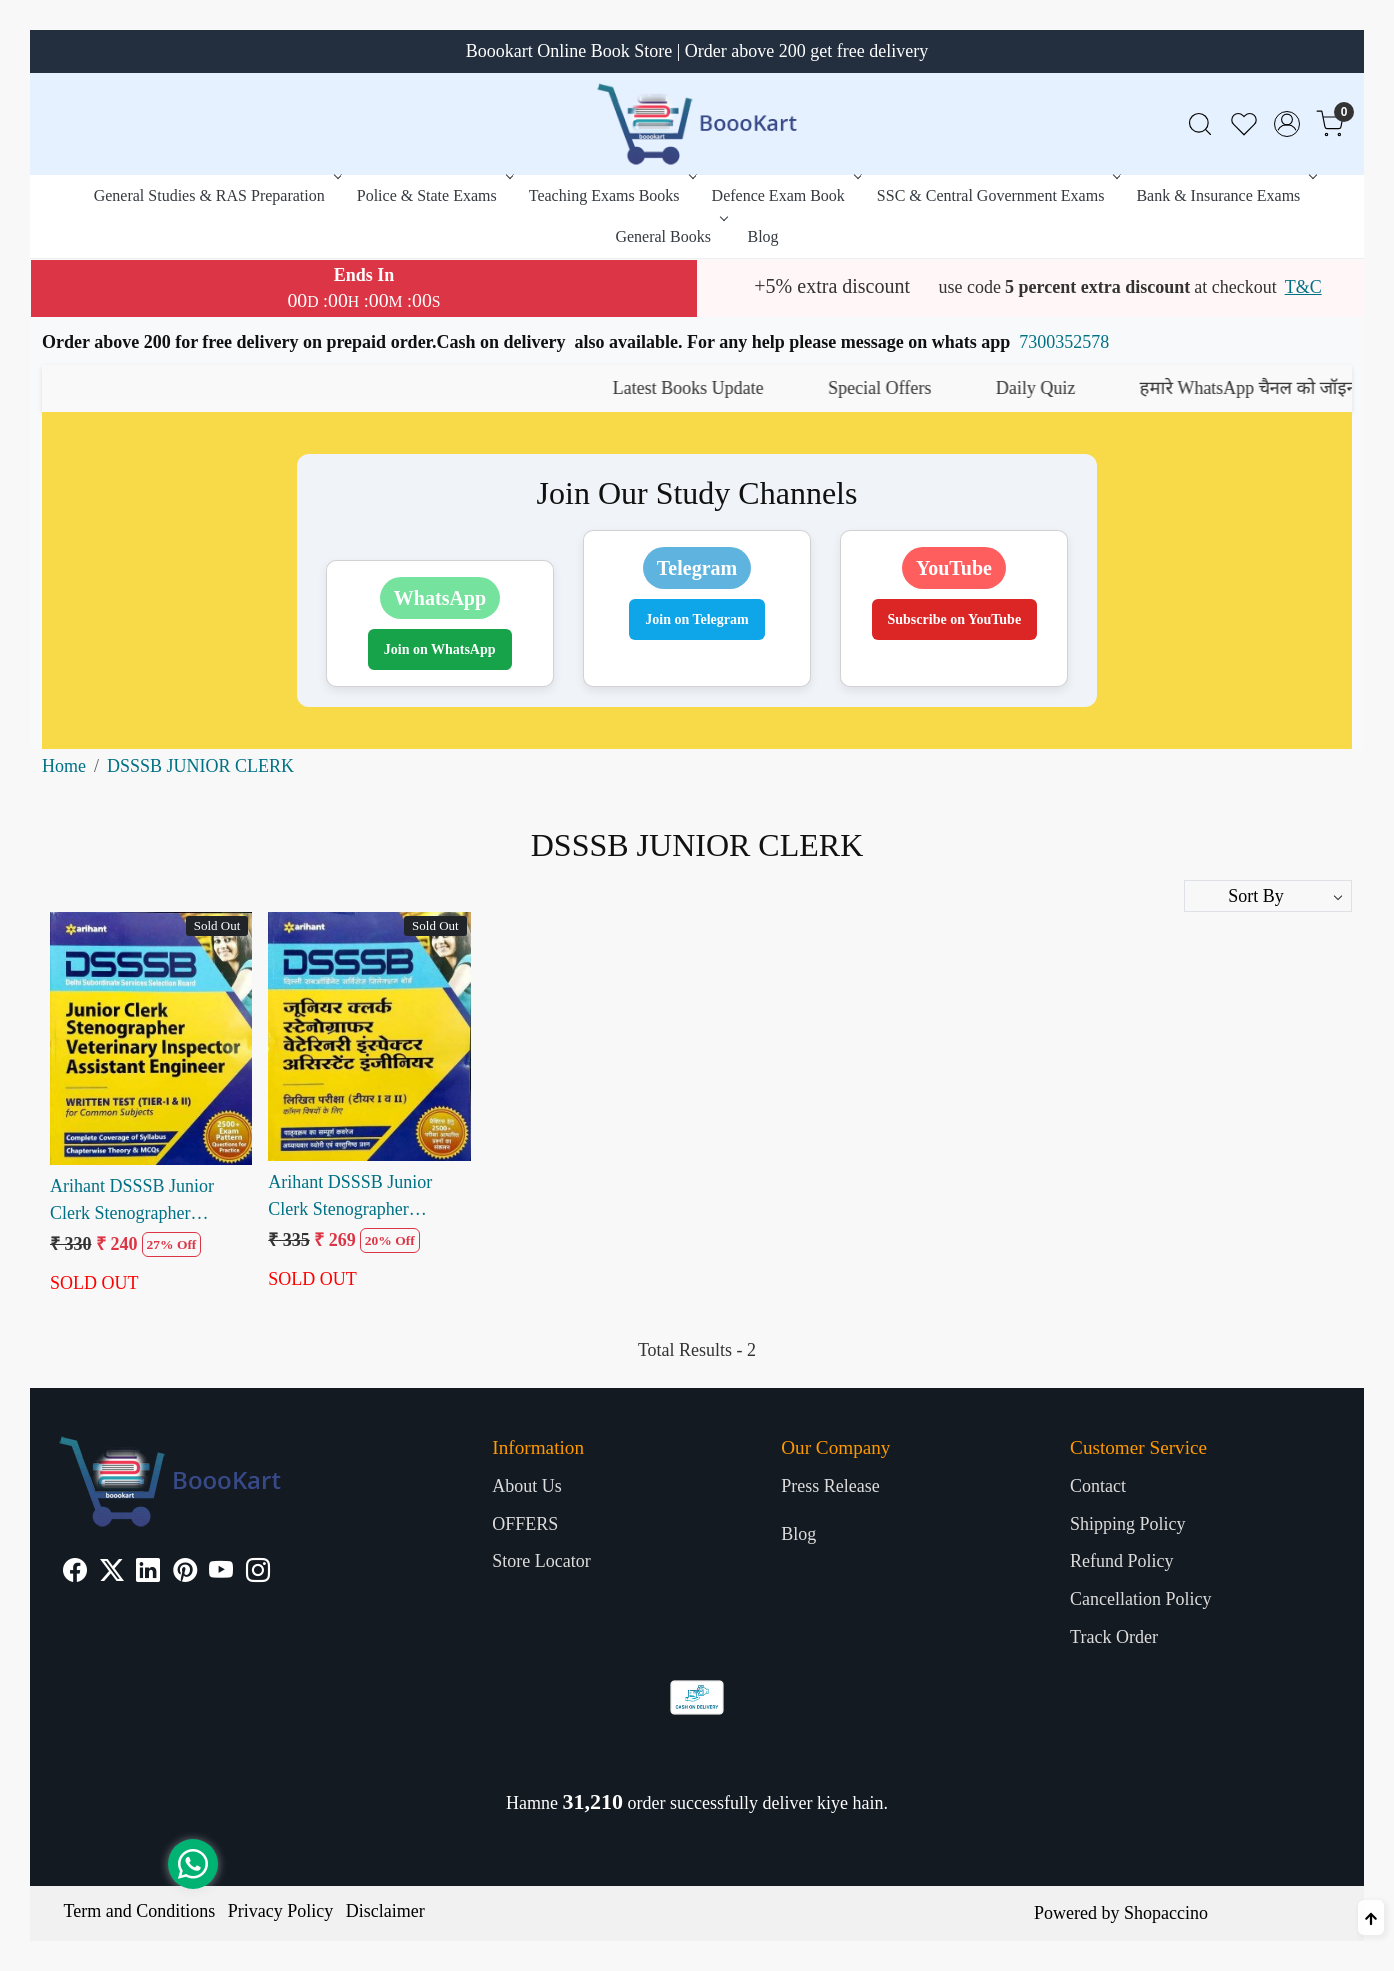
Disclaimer (385, 1911)
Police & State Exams (433, 195)
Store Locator (541, 1561)
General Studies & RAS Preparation (216, 195)
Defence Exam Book (785, 195)
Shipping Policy (1128, 1524)
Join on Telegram (696, 619)
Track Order (1114, 1637)
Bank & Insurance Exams (1224, 195)
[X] (112, 1573)
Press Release (830, 1486)
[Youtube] (221, 1573)
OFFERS (525, 1524)
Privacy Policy (281, 1911)
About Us (527, 1486)
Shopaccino (1166, 1913)
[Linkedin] (148, 1573)
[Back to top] (1371, 1917)
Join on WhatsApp (440, 649)
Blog (762, 236)
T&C (1303, 287)
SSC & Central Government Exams (997, 195)
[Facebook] (75, 1573)
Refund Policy (1122, 1561)
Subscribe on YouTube (955, 619)
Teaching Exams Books (611, 195)
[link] (1200, 124)
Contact (1098, 1486)
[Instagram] (258, 1573)
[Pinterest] (185, 1573)
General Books (669, 236)
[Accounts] (1287, 124)
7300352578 (1064, 342)
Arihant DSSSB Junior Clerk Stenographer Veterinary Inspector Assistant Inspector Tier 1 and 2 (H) (360, 1197)
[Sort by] (1268, 896)
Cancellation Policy (1140, 1599)
